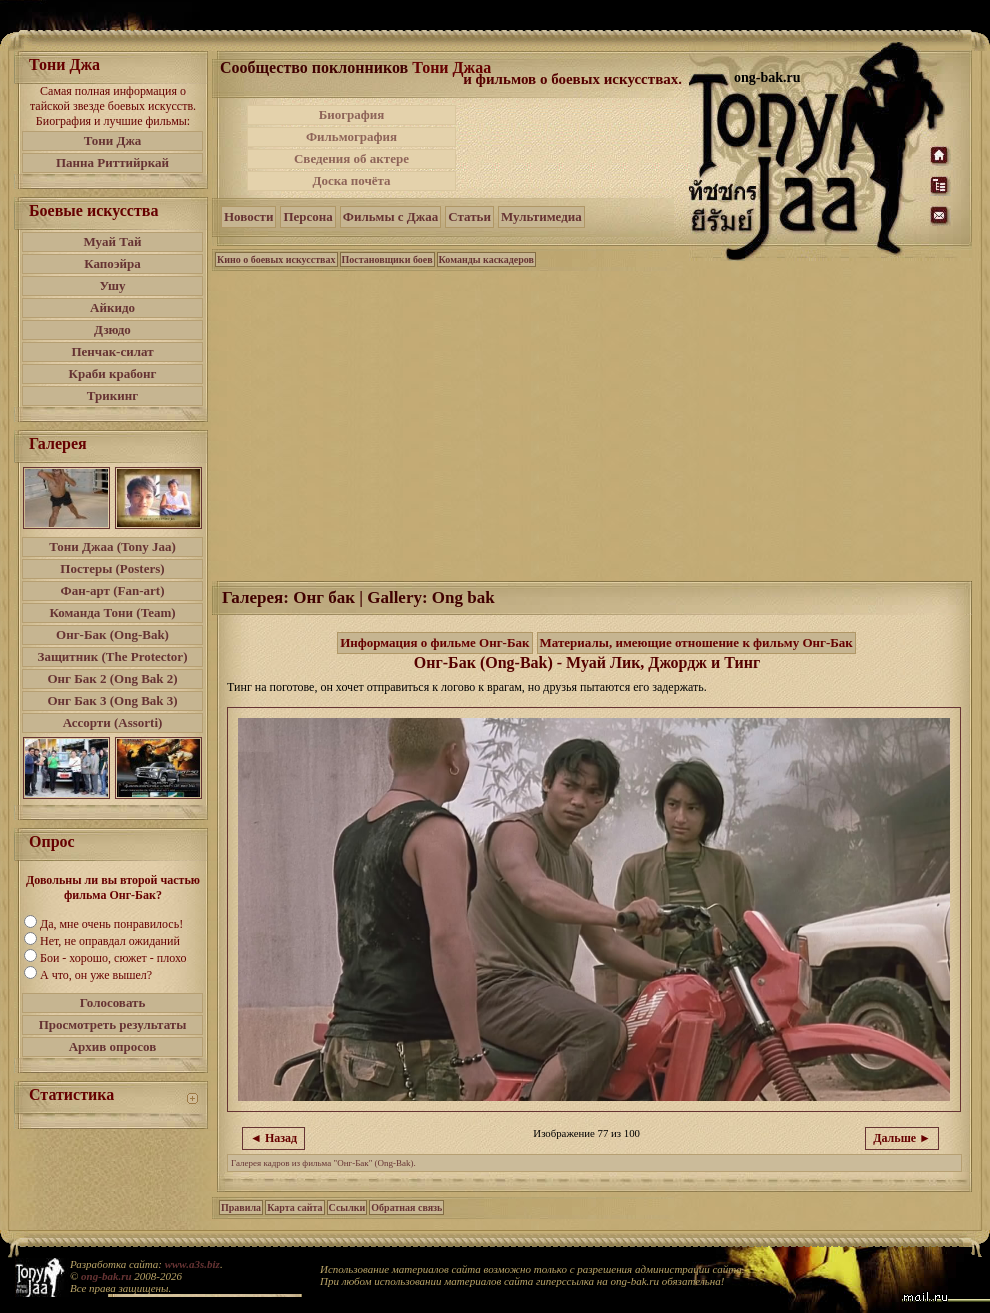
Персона (307, 216)
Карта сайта (294, 1207)
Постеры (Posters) (112, 568)
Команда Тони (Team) (112, 612)
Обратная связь (406, 1207)
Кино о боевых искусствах (276, 259)
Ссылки (347, 1207)
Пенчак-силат (112, 351)
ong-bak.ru (106, 1276)
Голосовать (113, 1002)
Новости (248, 216)
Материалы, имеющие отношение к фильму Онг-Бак (696, 642)
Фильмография (351, 136)
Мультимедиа (541, 216)
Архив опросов (113, 1046)
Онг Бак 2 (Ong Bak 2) (112, 678)
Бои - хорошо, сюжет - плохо (113, 958)
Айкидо (112, 307)
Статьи (469, 216)
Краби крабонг (113, 373)
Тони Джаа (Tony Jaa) (112, 546)
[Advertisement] (574, 148)
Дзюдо (112, 329)
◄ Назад (273, 1138)
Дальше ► (902, 1138)
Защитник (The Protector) (113, 656)
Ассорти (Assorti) (113, 722)
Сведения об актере (351, 158)
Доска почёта (351, 180)
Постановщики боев (387, 259)
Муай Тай (112, 241)
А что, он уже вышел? (96, 975)
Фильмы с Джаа (390, 216)
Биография (352, 114)
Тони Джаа (451, 67)
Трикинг (112, 395)
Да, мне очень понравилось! (111, 924)
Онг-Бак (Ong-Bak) (112, 634)
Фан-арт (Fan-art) (113, 590)
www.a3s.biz (192, 1264)
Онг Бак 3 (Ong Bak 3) (112, 700)
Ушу (113, 285)
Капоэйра (112, 263)
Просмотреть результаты (113, 1024)
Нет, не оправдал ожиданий (110, 941)
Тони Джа (113, 140)
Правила (241, 1207)
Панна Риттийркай (112, 162)
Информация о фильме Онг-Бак (434, 642)
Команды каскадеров (486, 259)
